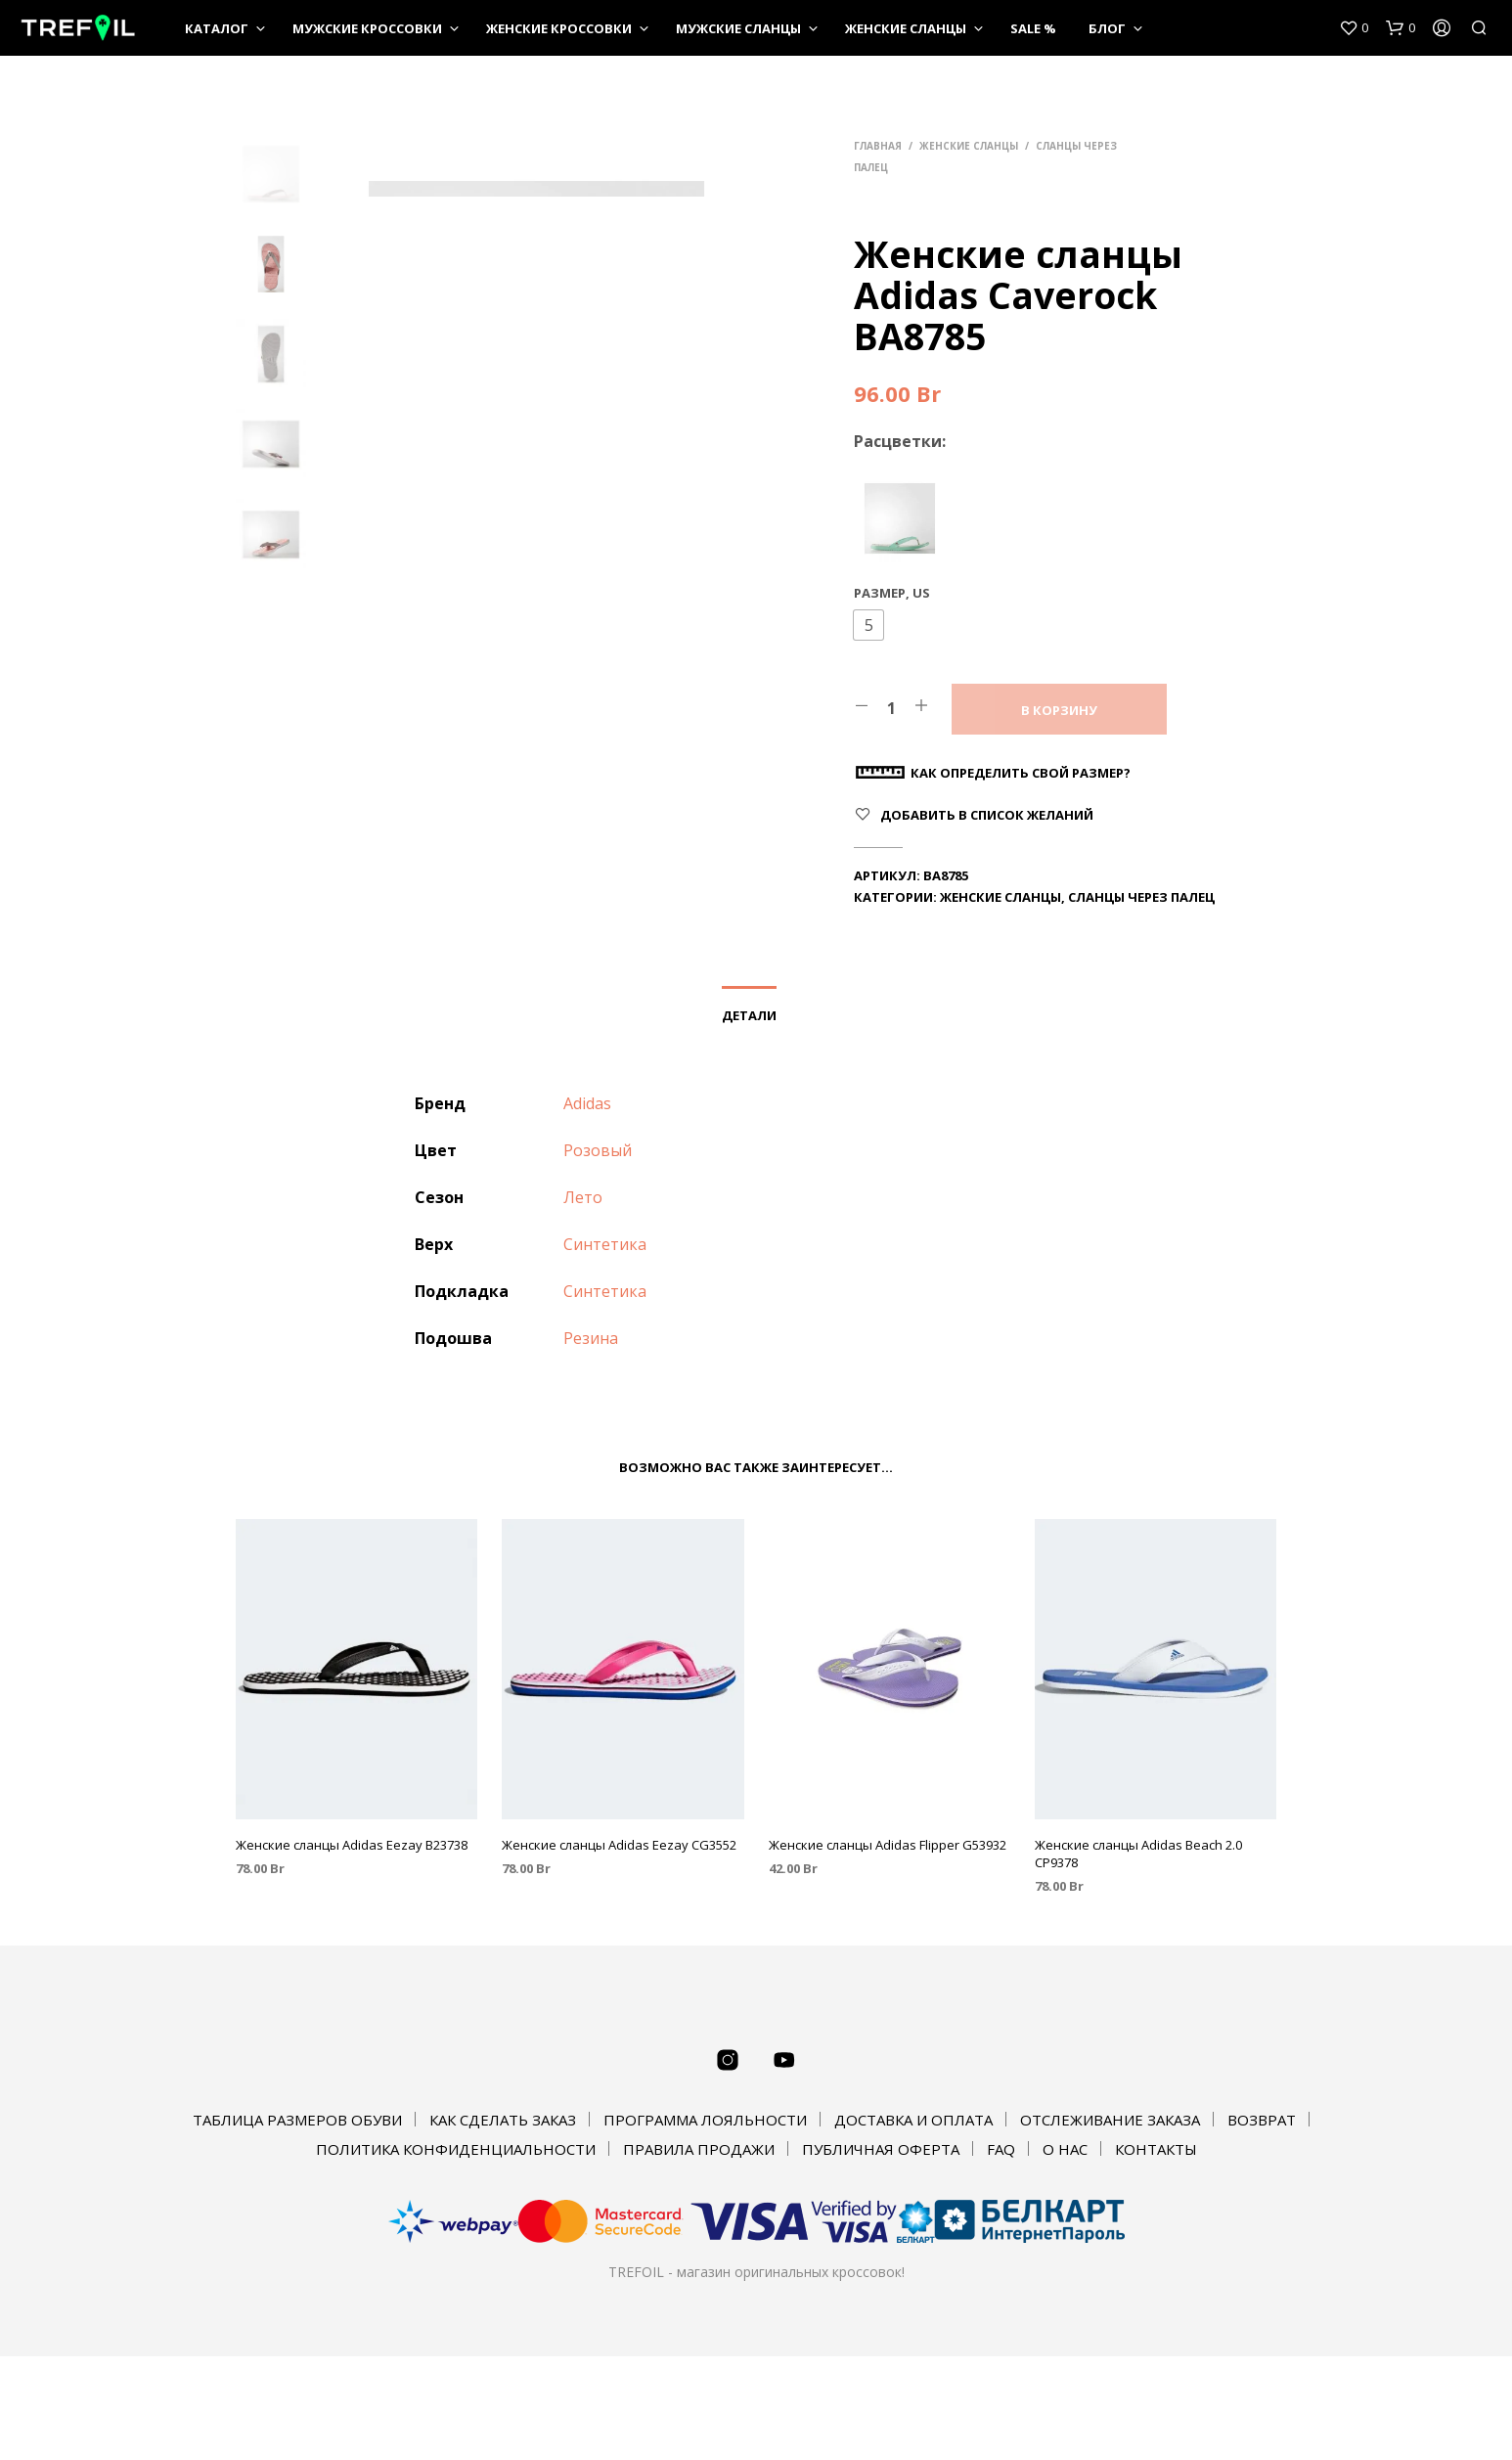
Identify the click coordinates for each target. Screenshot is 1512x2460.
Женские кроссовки (559, 28)
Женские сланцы (905, 28)
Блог (1107, 28)
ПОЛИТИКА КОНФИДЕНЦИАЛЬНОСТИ (456, 2149)
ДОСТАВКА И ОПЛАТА (913, 2119)
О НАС (1065, 2149)
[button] (868, 625)
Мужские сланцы (738, 28)
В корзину (1059, 710)
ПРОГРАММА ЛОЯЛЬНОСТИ (705, 2119)
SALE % (1033, 28)
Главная (878, 146)
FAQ (1001, 2149)
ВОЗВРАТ (1261, 2119)
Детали (749, 1015)
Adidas (587, 1103)
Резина (590, 1338)
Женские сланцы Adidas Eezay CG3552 (619, 1845)
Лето (582, 1197)
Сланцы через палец (1141, 897)
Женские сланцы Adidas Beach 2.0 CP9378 (1138, 1853)
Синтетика (604, 1244)
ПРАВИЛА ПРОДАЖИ (699, 2149)
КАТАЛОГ (216, 28)
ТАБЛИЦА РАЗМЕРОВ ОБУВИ (297, 2119)
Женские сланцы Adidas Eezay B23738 (351, 1845)
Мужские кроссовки (367, 28)
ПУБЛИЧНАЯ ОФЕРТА (880, 2149)
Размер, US (892, 593)
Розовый (597, 1150)
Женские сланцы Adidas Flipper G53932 (887, 1845)
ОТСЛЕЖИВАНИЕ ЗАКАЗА (1110, 2119)
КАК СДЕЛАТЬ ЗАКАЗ (502, 2119)
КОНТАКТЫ (1156, 2149)
